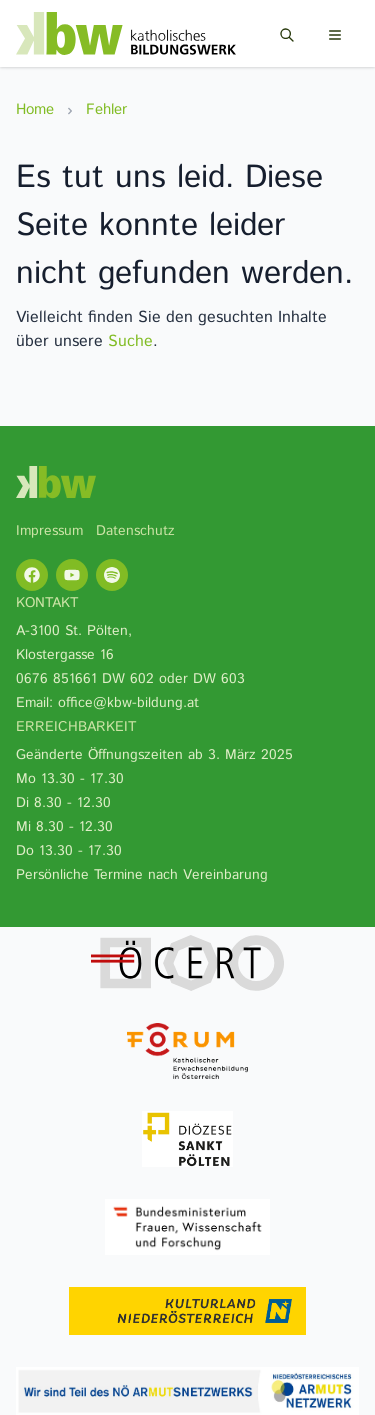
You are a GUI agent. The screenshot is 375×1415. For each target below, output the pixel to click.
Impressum (49, 531)
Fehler (106, 109)
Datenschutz (135, 531)
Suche (130, 341)
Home (35, 109)
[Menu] (335, 35)
